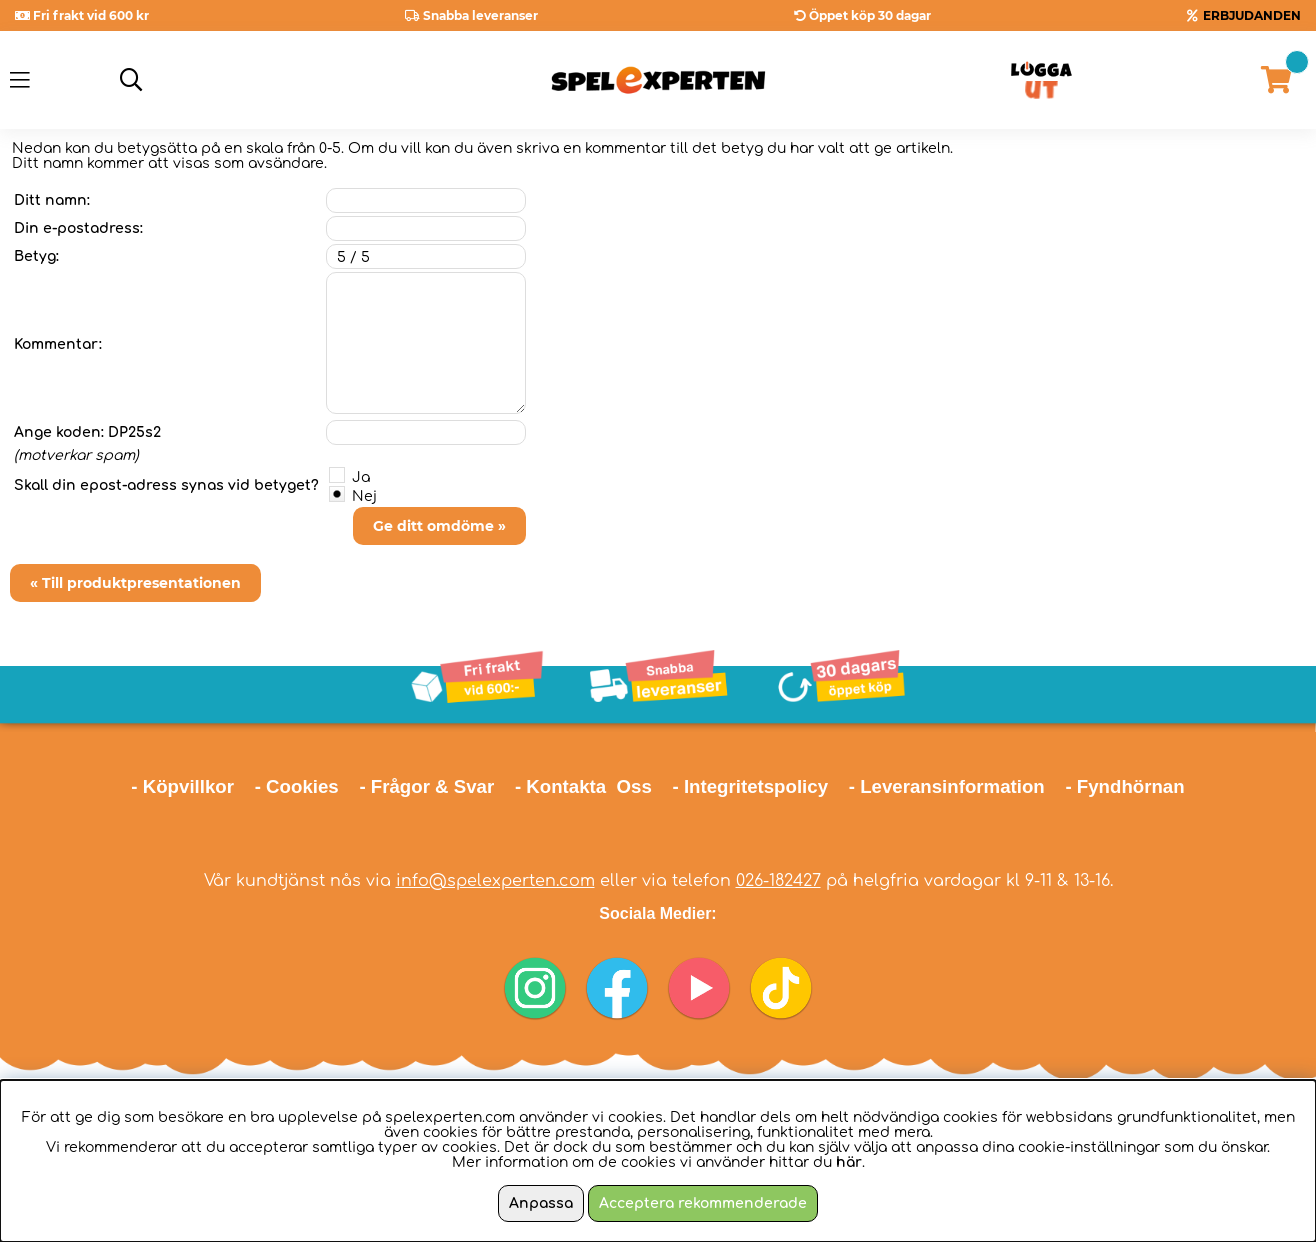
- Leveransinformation (947, 786)
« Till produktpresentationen (135, 583)
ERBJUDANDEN (1252, 15)
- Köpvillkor (182, 786)
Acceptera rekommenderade (703, 1203)
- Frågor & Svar (426, 786)
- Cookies (297, 786)
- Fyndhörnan (1124, 786)
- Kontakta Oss (583, 786)
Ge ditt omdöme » (439, 526)
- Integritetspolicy (751, 786)
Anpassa (541, 1203)
